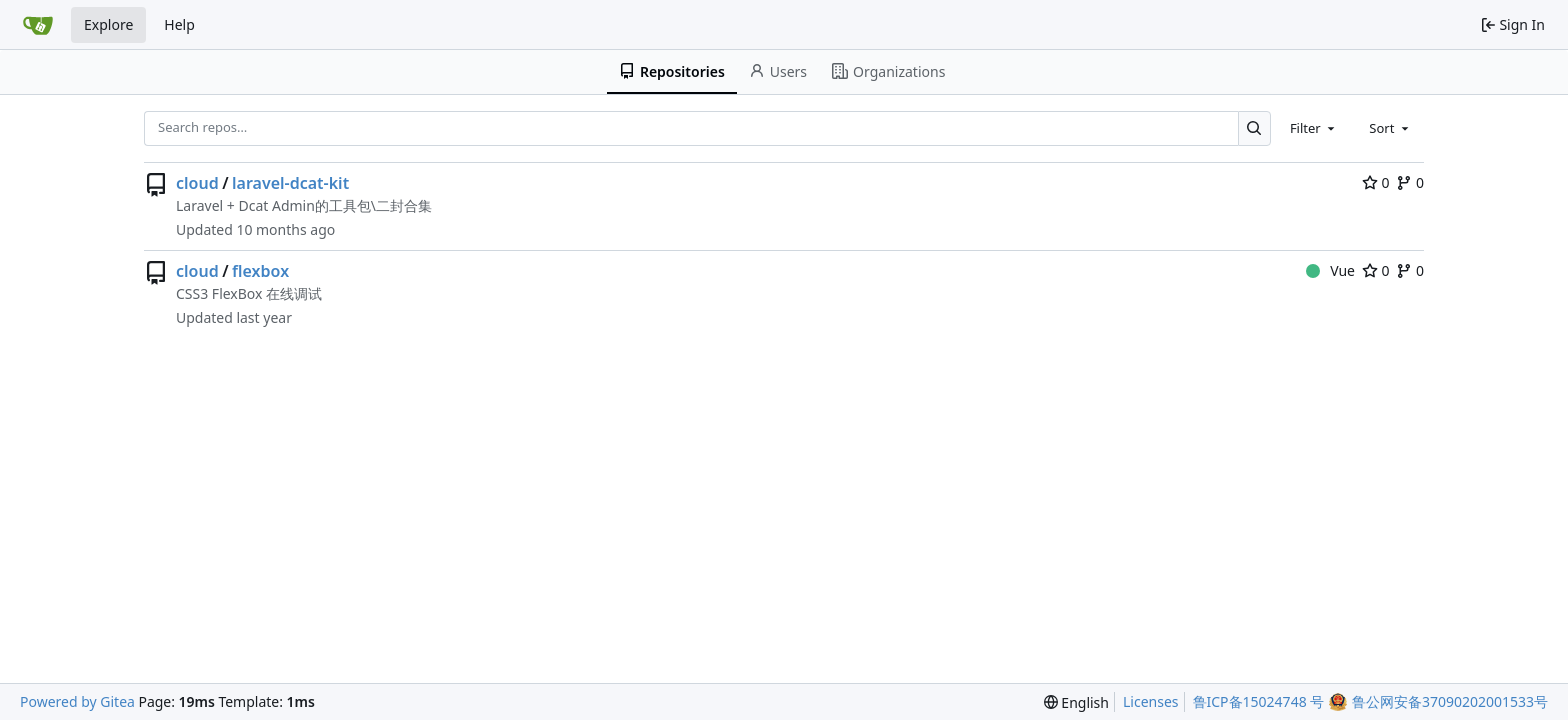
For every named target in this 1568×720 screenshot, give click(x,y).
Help (179, 24)
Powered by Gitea (77, 701)
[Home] (38, 25)
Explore (108, 24)
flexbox (260, 271)
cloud (197, 183)
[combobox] (1314, 128)
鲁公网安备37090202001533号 (1450, 701)
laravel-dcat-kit (290, 183)
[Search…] (1254, 128)
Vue (1330, 270)
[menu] (1076, 702)
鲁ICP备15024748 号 (1259, 701)
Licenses (1151, 701)
